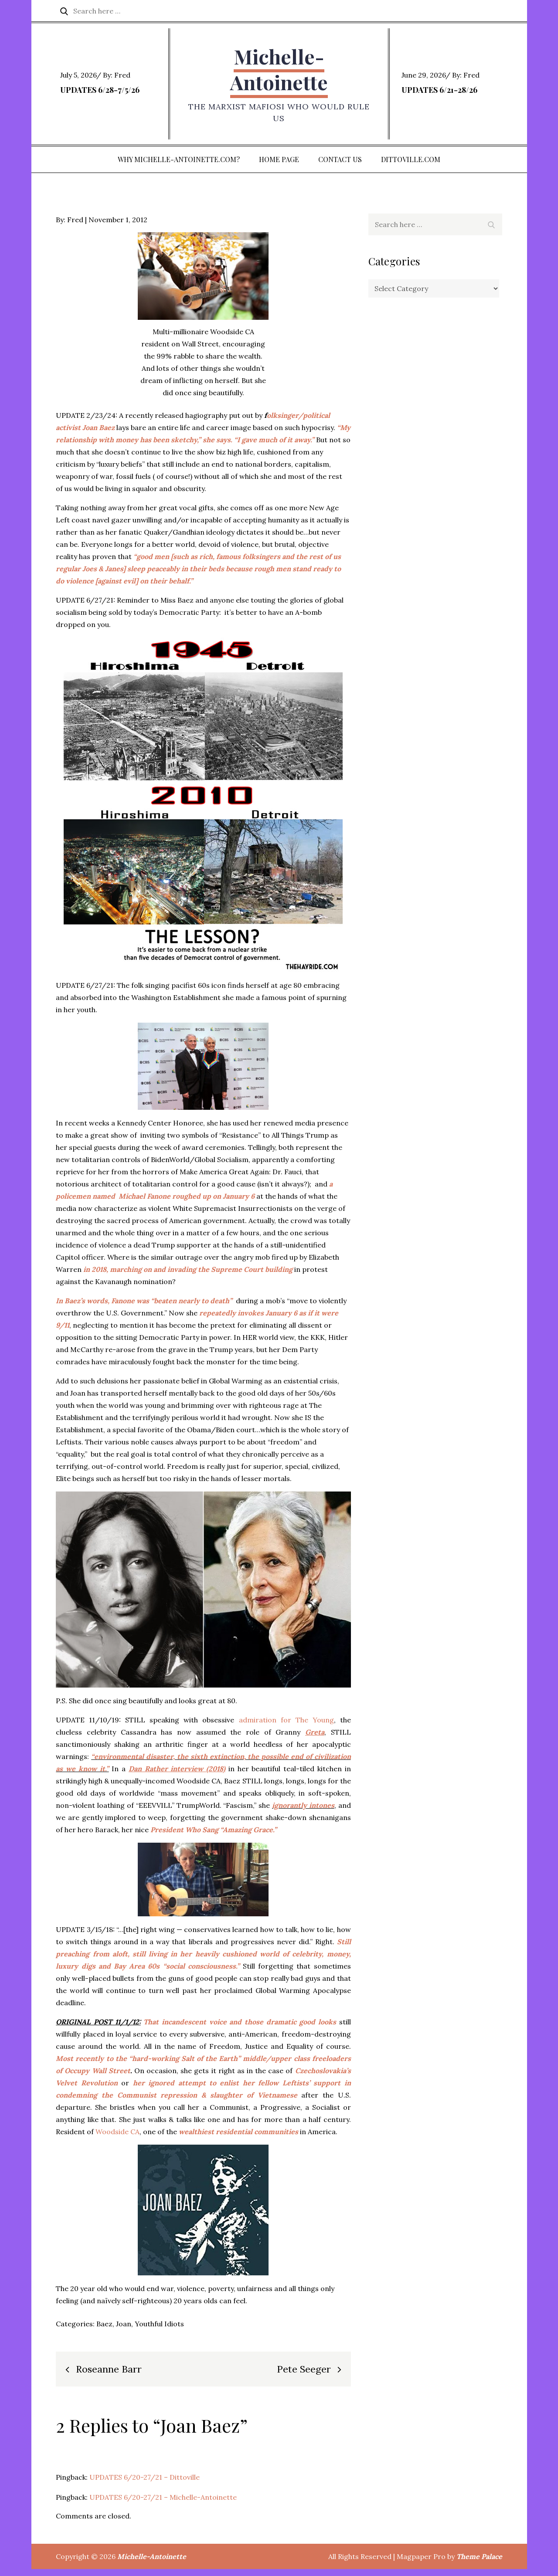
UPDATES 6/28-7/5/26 (100, 93)
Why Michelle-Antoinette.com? (179, 166)
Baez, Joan (113, 2331)
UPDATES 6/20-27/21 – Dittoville (144, 2484)
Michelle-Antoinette (278, 73)
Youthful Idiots (159, 2331)
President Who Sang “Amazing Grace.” (213, 1837)
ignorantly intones (303, 1812)
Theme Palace (479, 2563)
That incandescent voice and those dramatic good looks (239, 2029)
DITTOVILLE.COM (410, 166)
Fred (122, 78)
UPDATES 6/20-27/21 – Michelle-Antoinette (163, 2504)
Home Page (279, 166)
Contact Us (340, 166)
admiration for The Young (286, 1727)
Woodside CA (117, 2139)
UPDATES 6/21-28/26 (439, 93)
